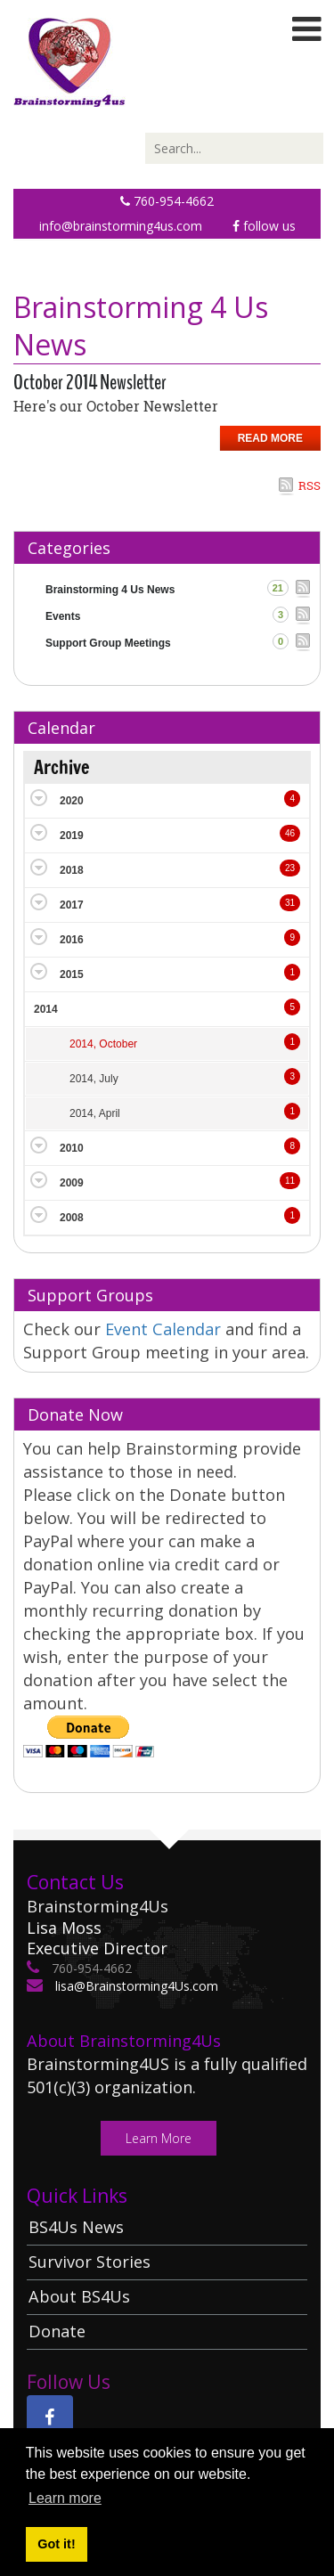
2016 (72, 939)
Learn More (158, 2138)
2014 (46, 1009)
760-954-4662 (167, 200)
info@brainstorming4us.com (120, 225)
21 (278, 588)
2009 (72, 1183)
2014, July (93, 1078)
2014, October (103, 1044)
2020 (72, 801)
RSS (309, 485)
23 (290, 868)
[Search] (234, 148)
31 (290, 903)
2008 (72, 1217)
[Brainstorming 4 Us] (69, 61)
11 (290, 1181)
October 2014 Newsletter (90, 382)
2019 (72, 835)
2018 (72, 870)
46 (290, 833)
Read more (270, 438)
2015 (72, 974)
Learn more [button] (65, 2498)
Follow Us (264, 225)
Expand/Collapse (38, 797)
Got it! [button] (56, 2544)
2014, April (94, 1113)
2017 (72, 905)
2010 (72, 1148)
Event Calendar (165, 1329)
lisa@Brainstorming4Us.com (135, 1985)
